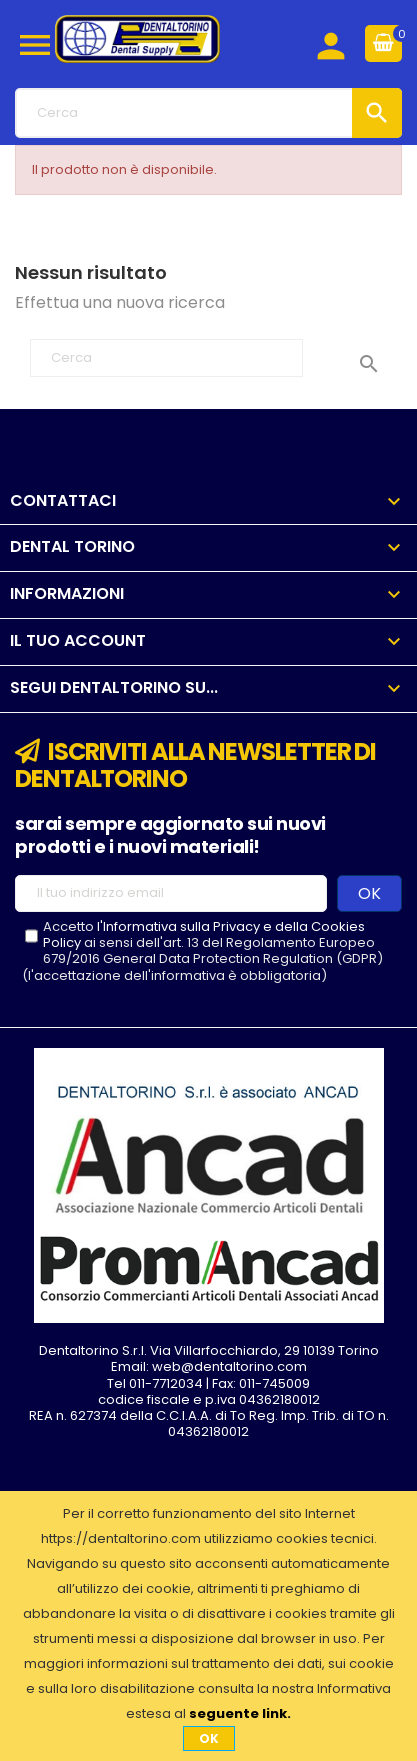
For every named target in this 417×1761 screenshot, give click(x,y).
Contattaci (63, 500)
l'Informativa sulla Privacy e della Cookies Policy (204, 934)
